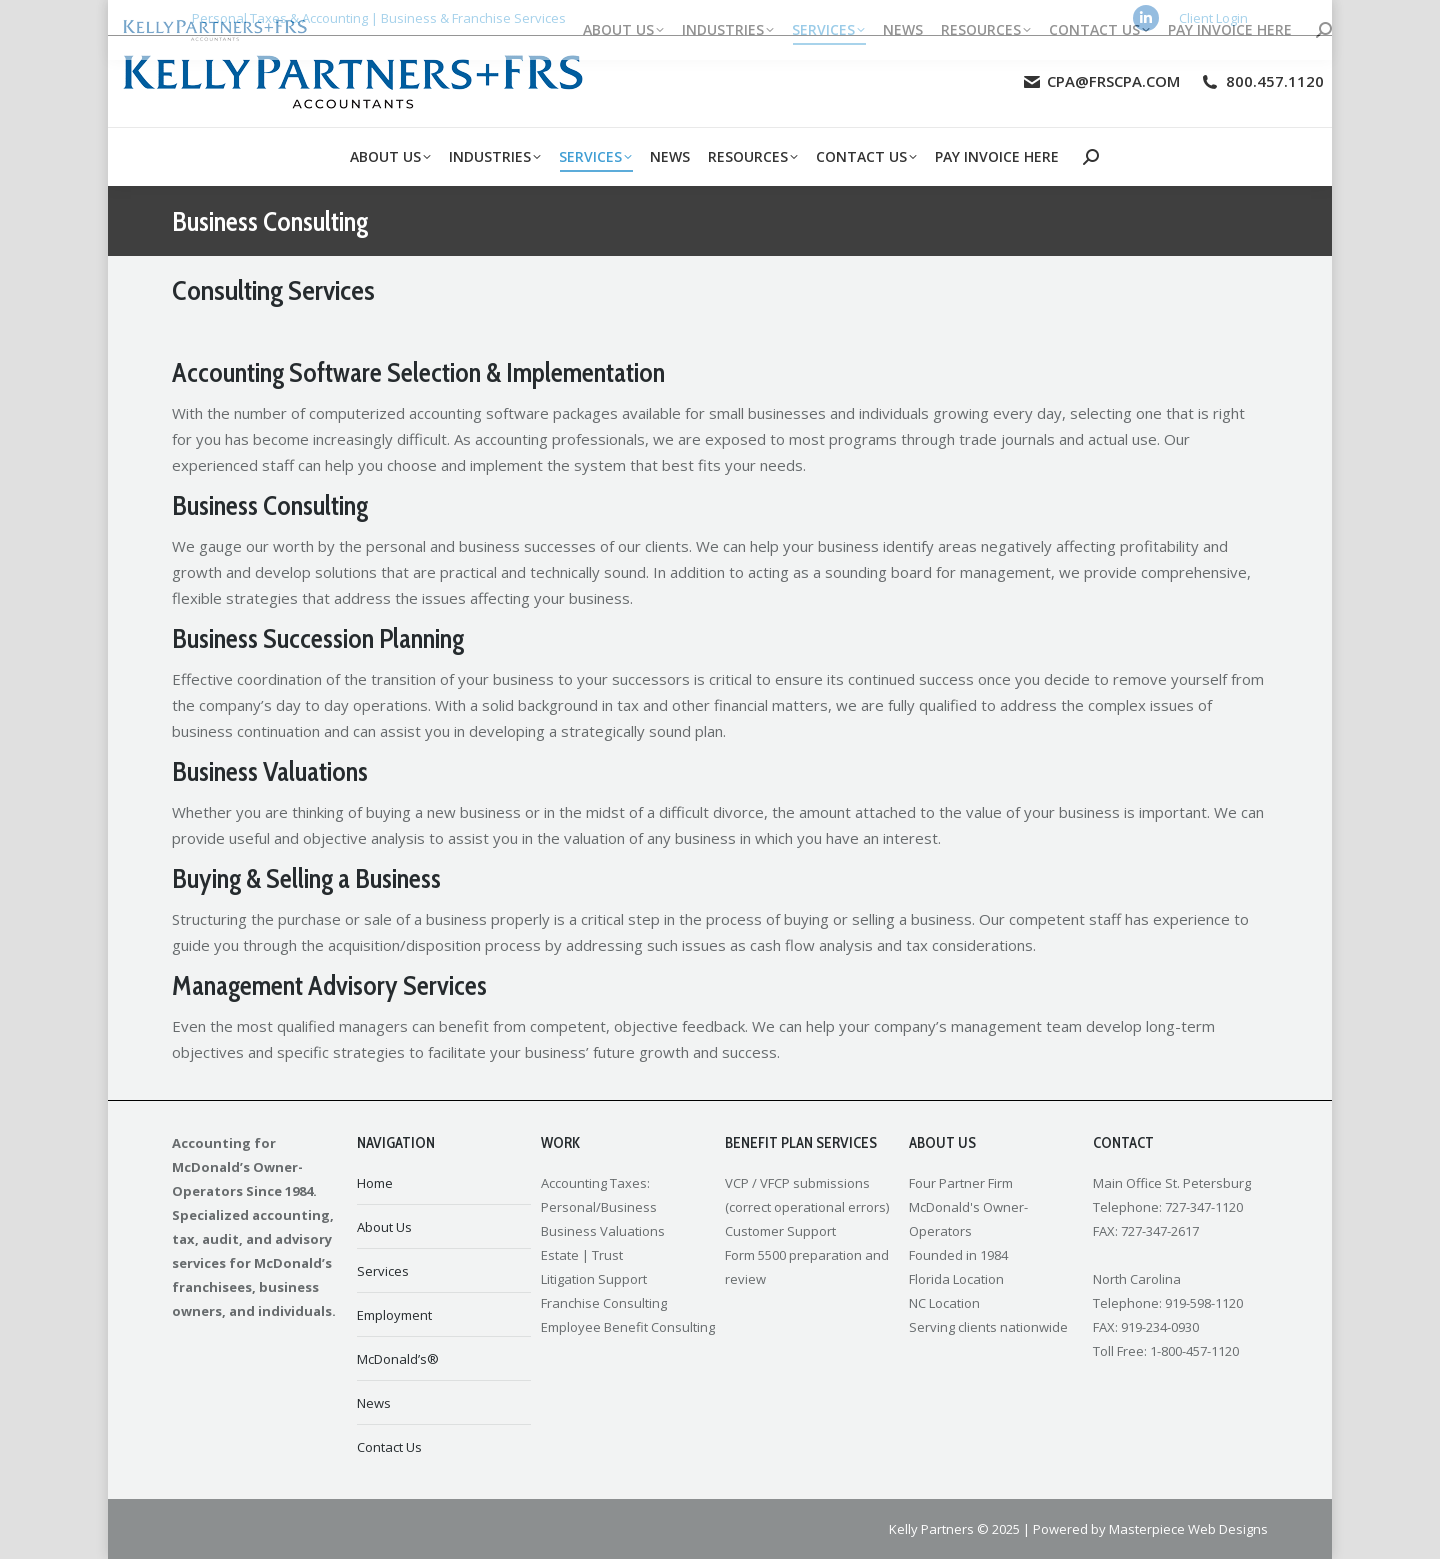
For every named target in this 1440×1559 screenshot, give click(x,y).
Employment (394, 1315)
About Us (384, 1227)
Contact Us (389, 1447)
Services (383, 1271)
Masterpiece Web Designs (1188, 1529)
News (374, 1403)
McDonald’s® (398, 1359)
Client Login (1213, 18)
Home (375, 1183)
